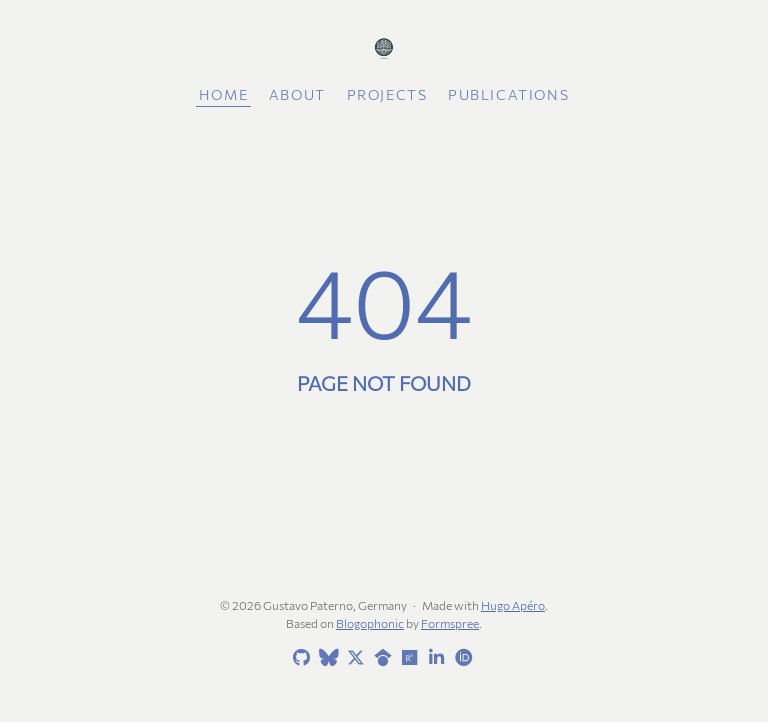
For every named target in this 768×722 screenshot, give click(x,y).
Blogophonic (370, 623)
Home (223, 94)
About (297, 94)
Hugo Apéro (513, 605)
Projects (387, 94)
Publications (508, 94)
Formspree (450, 623)
